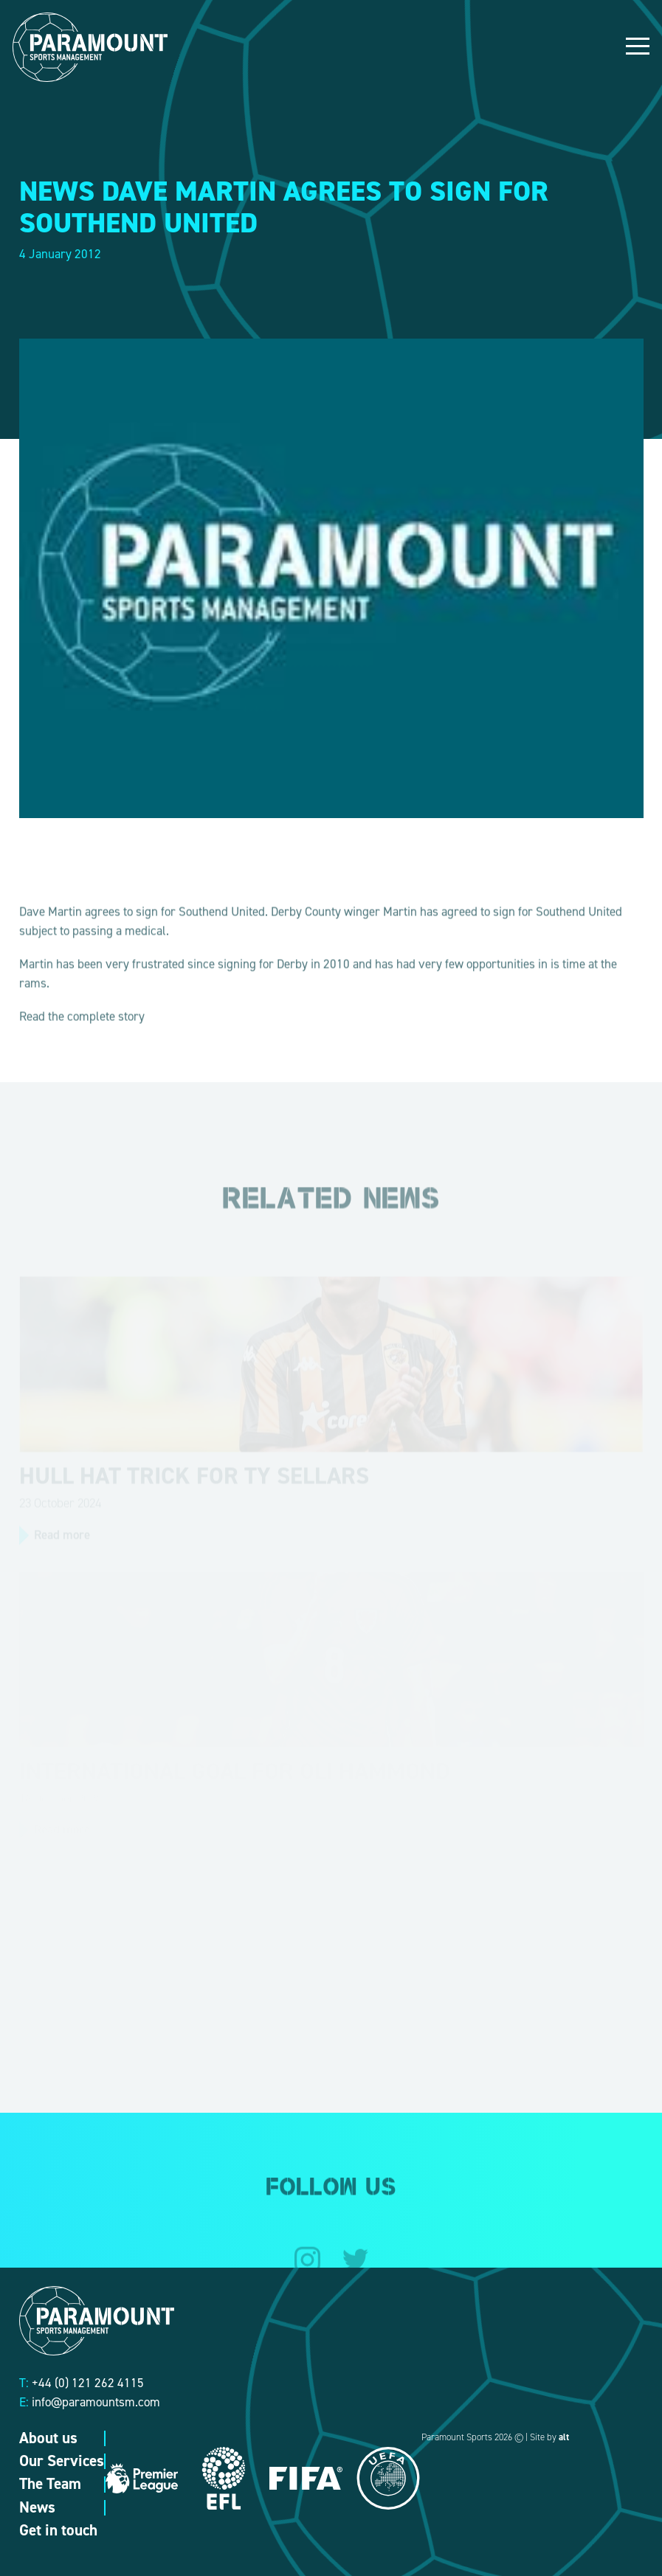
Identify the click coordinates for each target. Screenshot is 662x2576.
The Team (50, 2483)
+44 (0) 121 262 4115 (88, 2383)
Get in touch (58, 2530)
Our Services (61, 2461)
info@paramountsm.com (96, 2402)
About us (48, 2438)
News (37, 2507)
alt (564, 2437)
